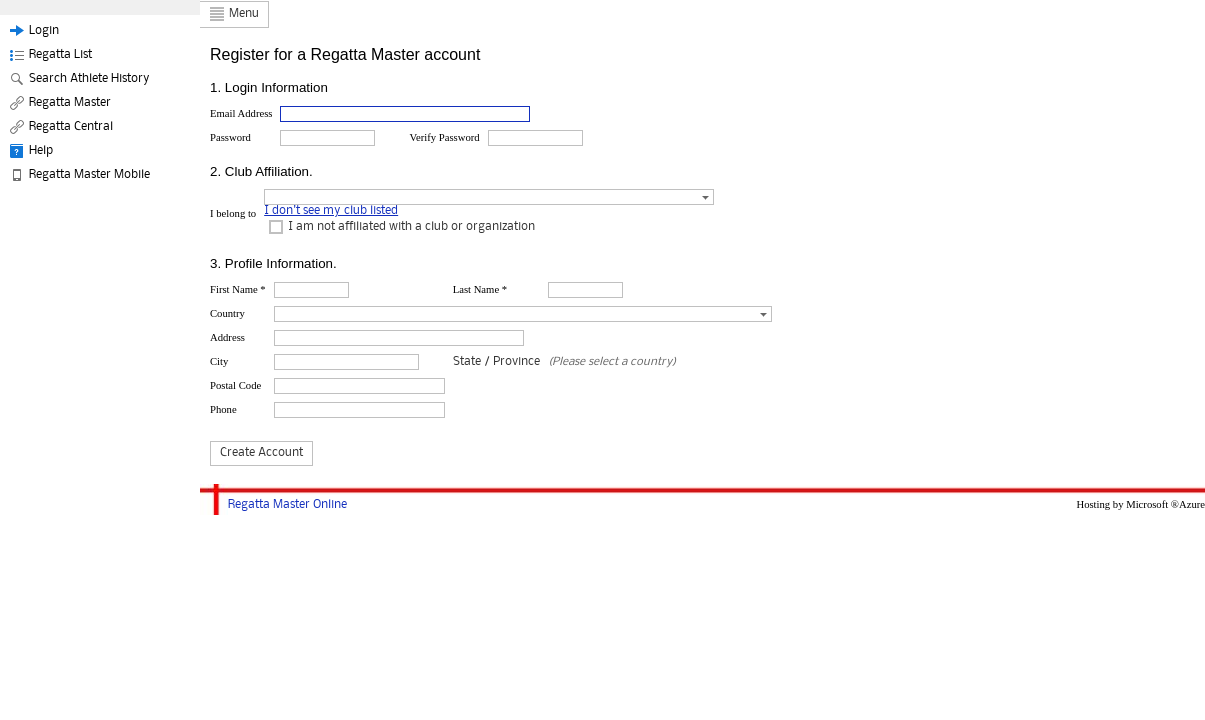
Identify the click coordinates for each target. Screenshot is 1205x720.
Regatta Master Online (287, 504)
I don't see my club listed (331, 210)
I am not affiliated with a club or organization (411, 226)
